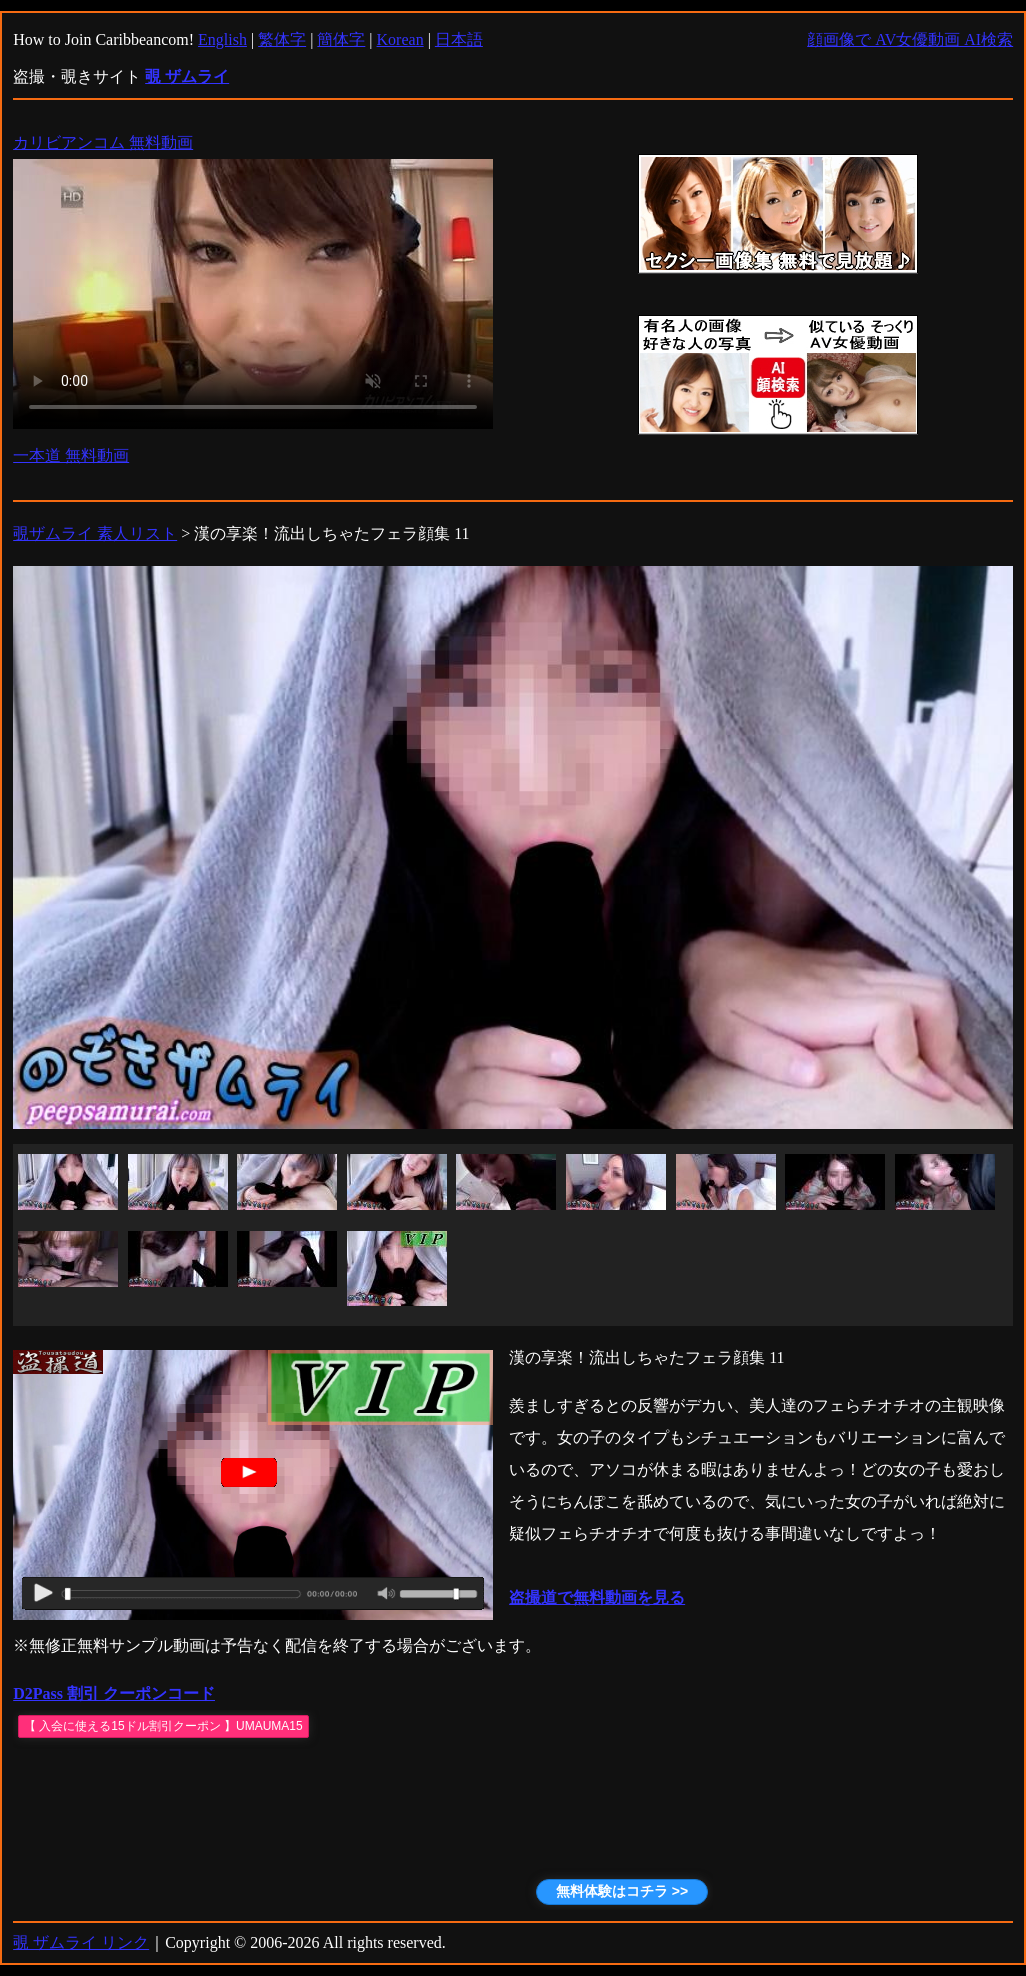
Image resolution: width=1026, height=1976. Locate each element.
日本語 (459, 39)
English (222, 39)
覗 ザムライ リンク (81, 1942)
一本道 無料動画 (71, 455)
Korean (400, 39)
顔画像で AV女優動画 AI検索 (910, 39)
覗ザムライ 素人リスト (95, 533)
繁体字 (282, 39)
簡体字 (341, 39)
